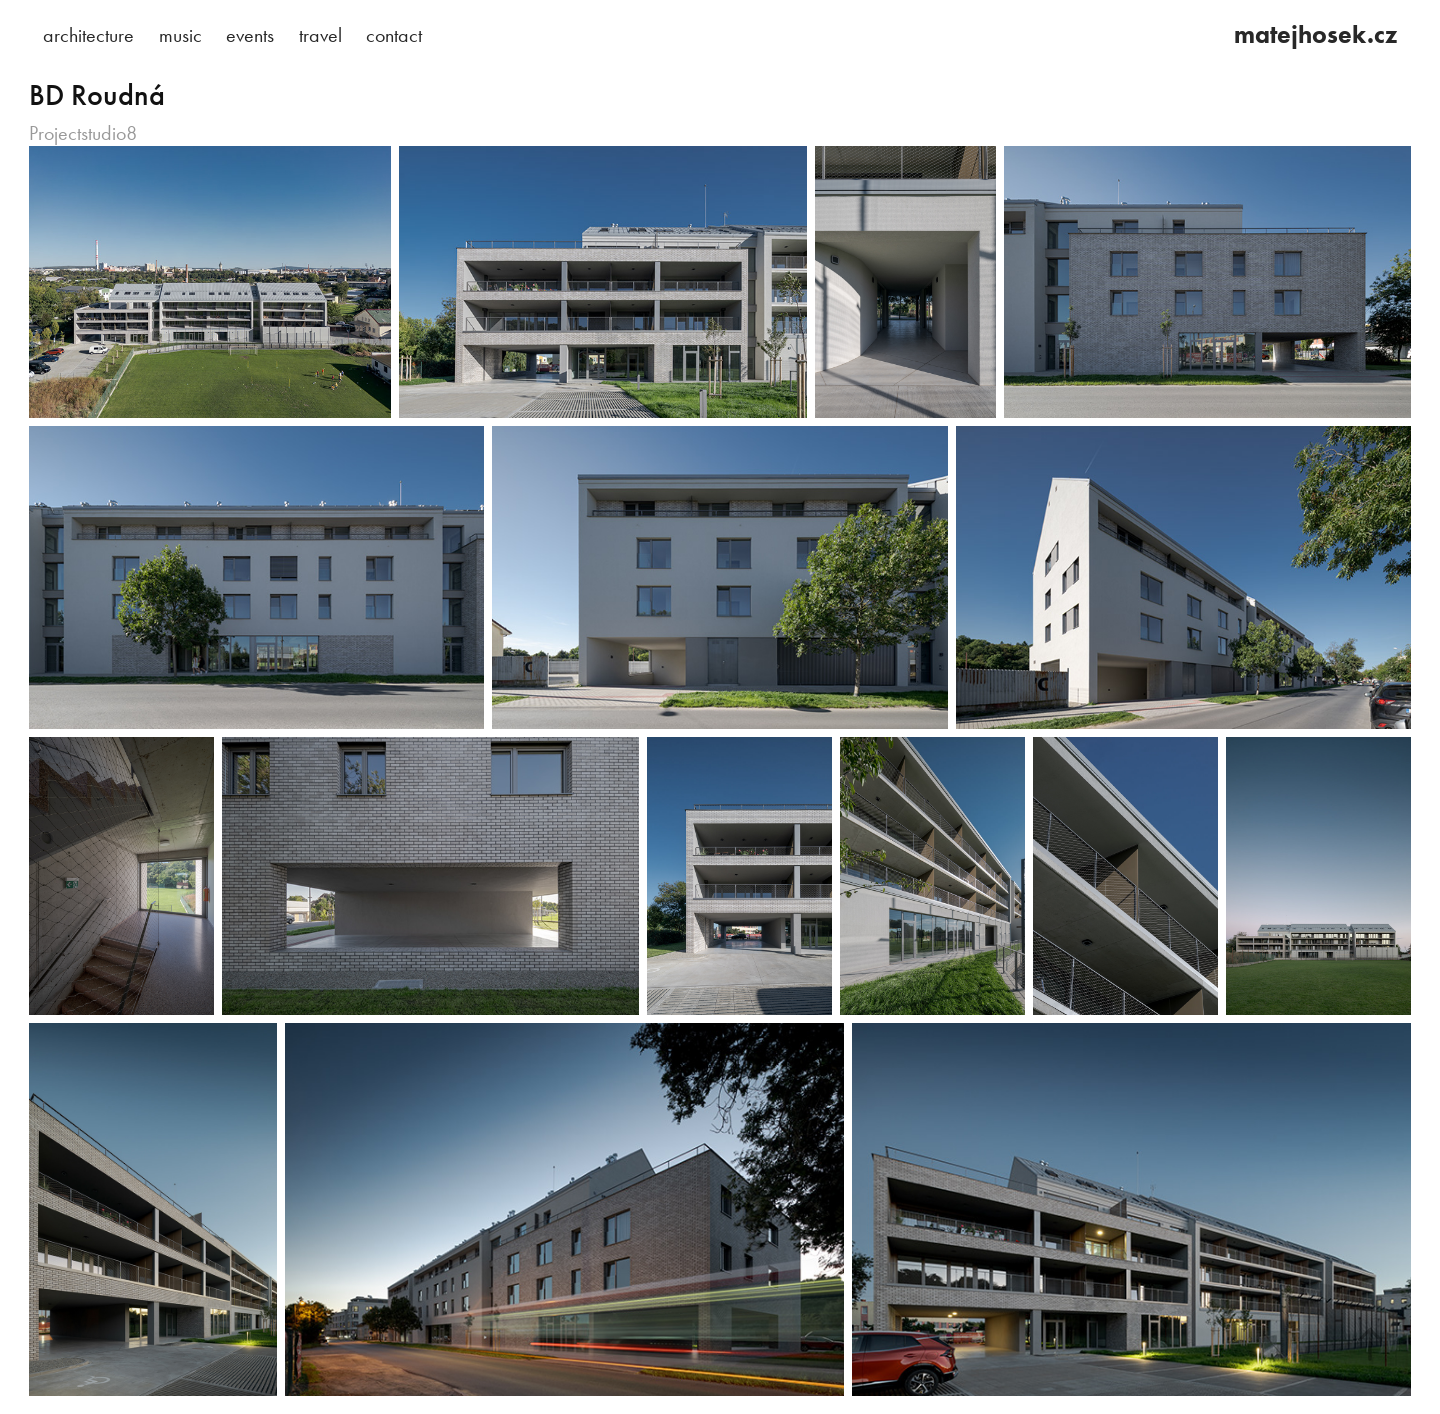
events (250, 35)
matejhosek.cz (1315, 34)
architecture (88, 35)
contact (394, 35)
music (180, 35)
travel (320, 35)
